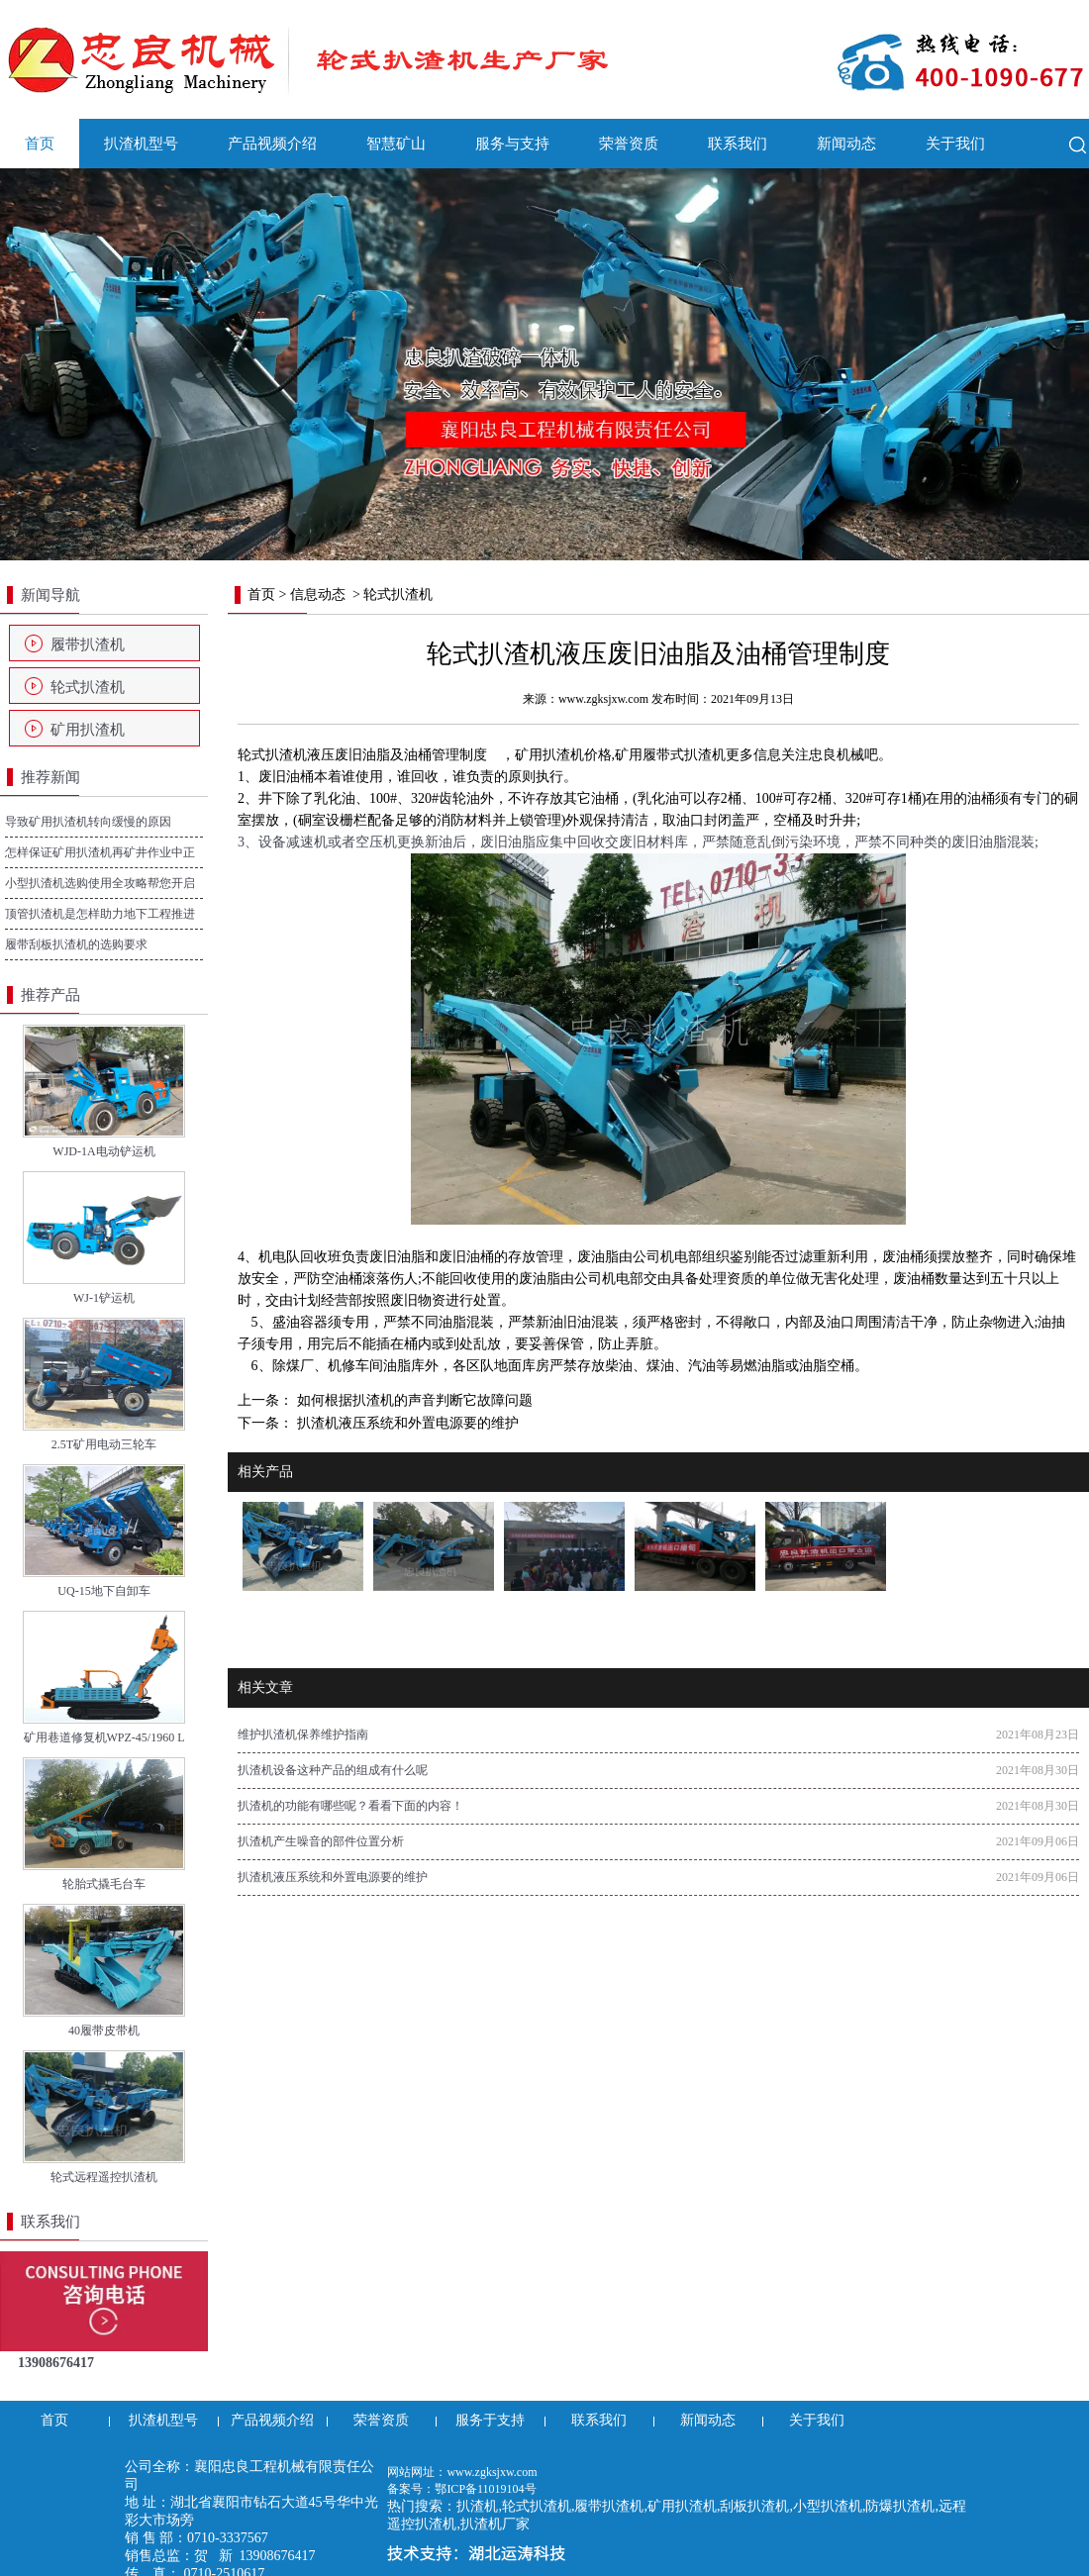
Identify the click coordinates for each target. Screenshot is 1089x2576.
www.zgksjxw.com (603, 699)
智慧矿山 (396, 143)
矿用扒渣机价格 (563, 754)
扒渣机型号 (141, 143)
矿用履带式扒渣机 (670, 754)
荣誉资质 (628, 143)
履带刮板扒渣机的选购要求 (76, 944)
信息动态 (318, 594)
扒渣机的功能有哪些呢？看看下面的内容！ (350, 1806)
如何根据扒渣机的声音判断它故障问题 (413, 1400)
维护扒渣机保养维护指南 (303, 1734)
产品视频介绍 (272, 143)
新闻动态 (846, 143)
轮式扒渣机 (87, 687)
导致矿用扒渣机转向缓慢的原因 (88, 822)
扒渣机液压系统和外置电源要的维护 (406, 1423)
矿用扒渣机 (87, 730)
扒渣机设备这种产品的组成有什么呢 (333, 1770)
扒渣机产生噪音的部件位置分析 (321, 1841)
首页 (39, 143)
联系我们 (737, 143)
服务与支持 (512, 143)
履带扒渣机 (87, 644)
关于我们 (955, 143)
